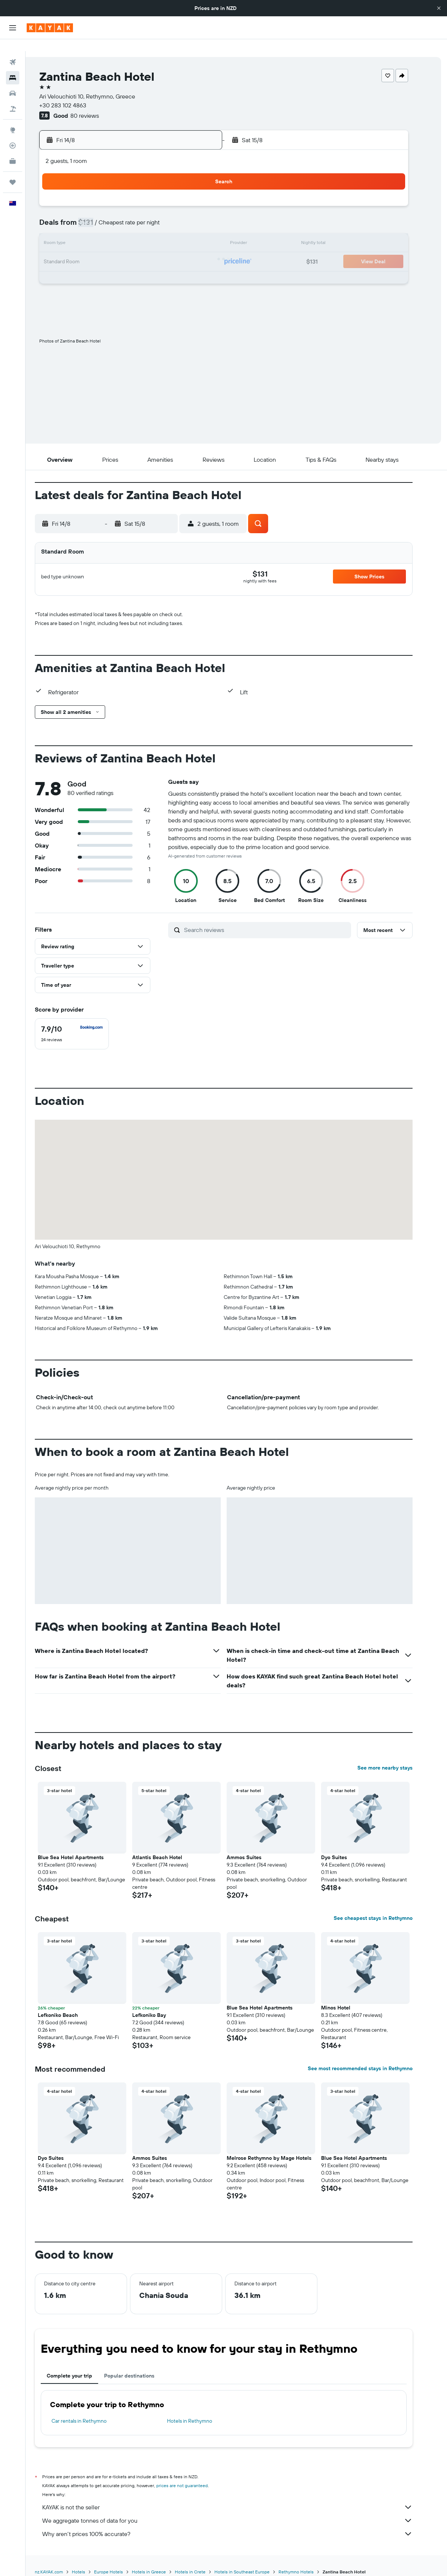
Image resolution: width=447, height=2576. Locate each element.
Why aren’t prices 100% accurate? (240, 2521)
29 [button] (193, 268)
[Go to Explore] (12, 118)
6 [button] (158, 214)
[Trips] (12, 170)
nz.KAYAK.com (61, 2560)
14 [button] (176, 232)
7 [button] (175, 214)
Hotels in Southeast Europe (254, 2560)
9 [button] (211, 214)
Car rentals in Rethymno (91, 2409)
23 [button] (211, 250)
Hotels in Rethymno (202, 2409)
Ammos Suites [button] (256, 1845)
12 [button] (140, 232)
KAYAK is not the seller (240, 2495)
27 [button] (158, 268)
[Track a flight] (12, 133)
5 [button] (140, 214)
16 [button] (211, 232)
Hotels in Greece (161, 2560)
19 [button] (140, 250)
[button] (439, 8)
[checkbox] (84, 1022)
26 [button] (140, 268)
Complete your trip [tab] (82, 2364)
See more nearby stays (397, 1756)
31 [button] (104, 286)
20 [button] (157, 250)
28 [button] (175, 268)
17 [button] (104, 250)
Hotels (91, 2560)
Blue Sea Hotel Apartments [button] (83, 1845)
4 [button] (122, 214)
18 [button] (122, 250)
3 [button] (104, 214)
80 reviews (98, 103)
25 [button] (122, 268)
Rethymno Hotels (308, 2560)
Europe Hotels (121, 2560)
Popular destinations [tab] (142, 2364)
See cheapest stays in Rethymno (385, 1906)
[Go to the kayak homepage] (50, 27)
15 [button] (193, 232)
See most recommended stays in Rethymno (372, 2056)
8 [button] (193, 214)
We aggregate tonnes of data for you (240, 2508)
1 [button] (193, 197)
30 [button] (211, 268)
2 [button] (211, 197)
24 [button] (104, 268)
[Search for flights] (12, 50)
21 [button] (176, 250)
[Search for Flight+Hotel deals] (12, 97)
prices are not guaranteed (194, 2473)
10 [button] (104, 232)
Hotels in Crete (202, 2560)
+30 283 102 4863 (76, 93)
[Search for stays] (12, 66)
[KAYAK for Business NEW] (12, 149)
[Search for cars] (12, 81)
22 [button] (193, 250)
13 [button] (158, 232)
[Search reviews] (278, 918)
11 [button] (122, 232)
